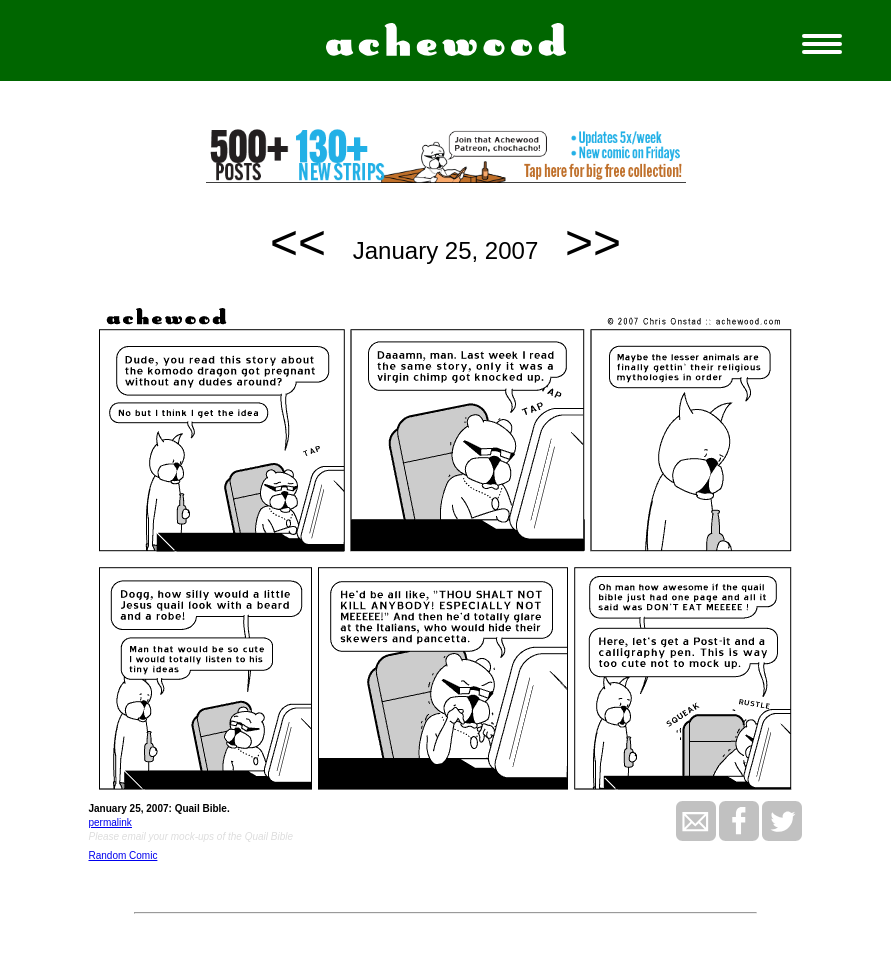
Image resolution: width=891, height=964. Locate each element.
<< (298, 242)
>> (593, 242)
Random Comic (122, 855)
